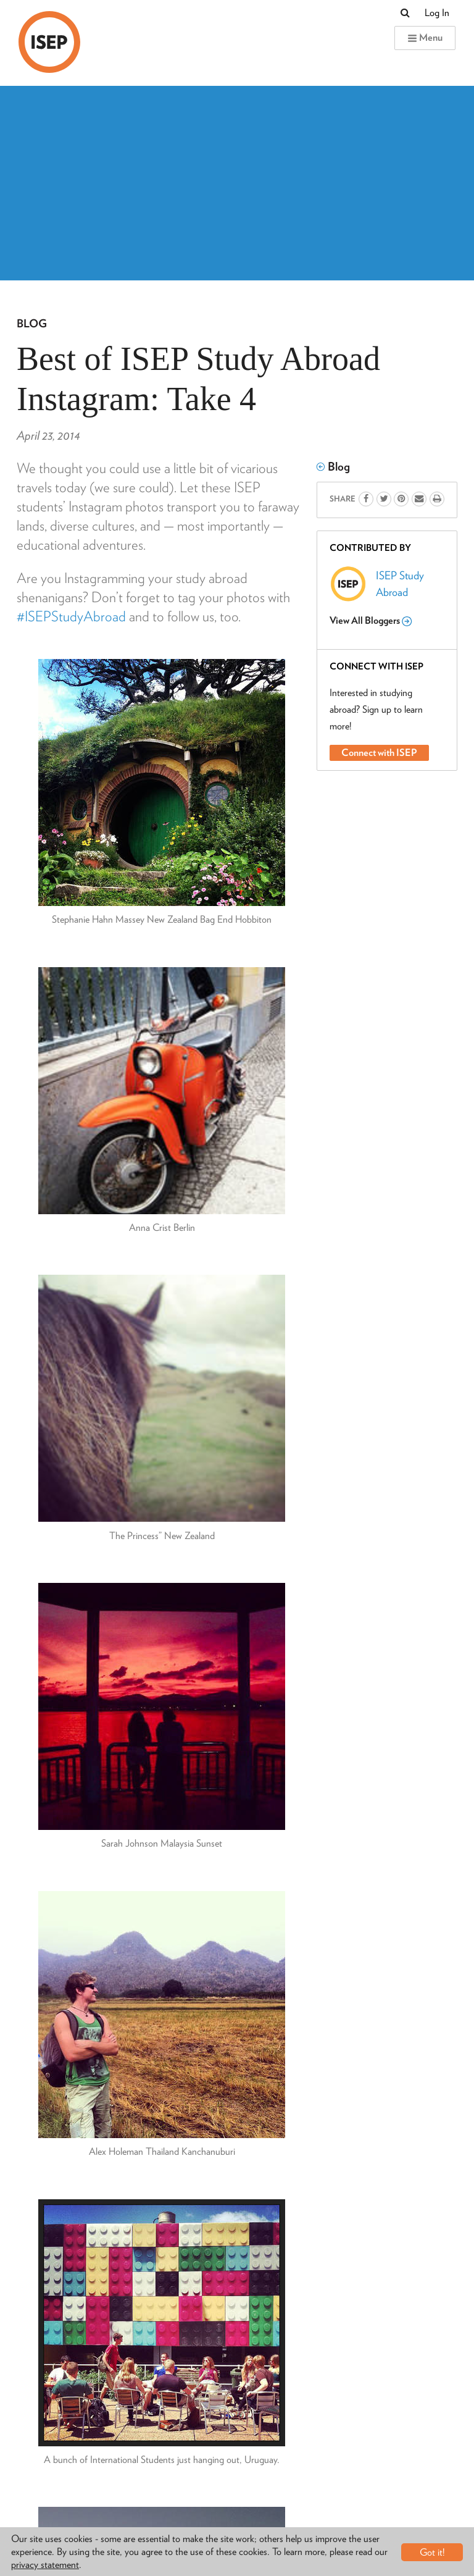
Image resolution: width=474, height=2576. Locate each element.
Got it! (432, 2551)
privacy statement (45, 2564)
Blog (32, 323)
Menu (425, 37)
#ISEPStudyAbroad (71, 616)
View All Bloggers (371, 621)
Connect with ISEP (379, 752)
